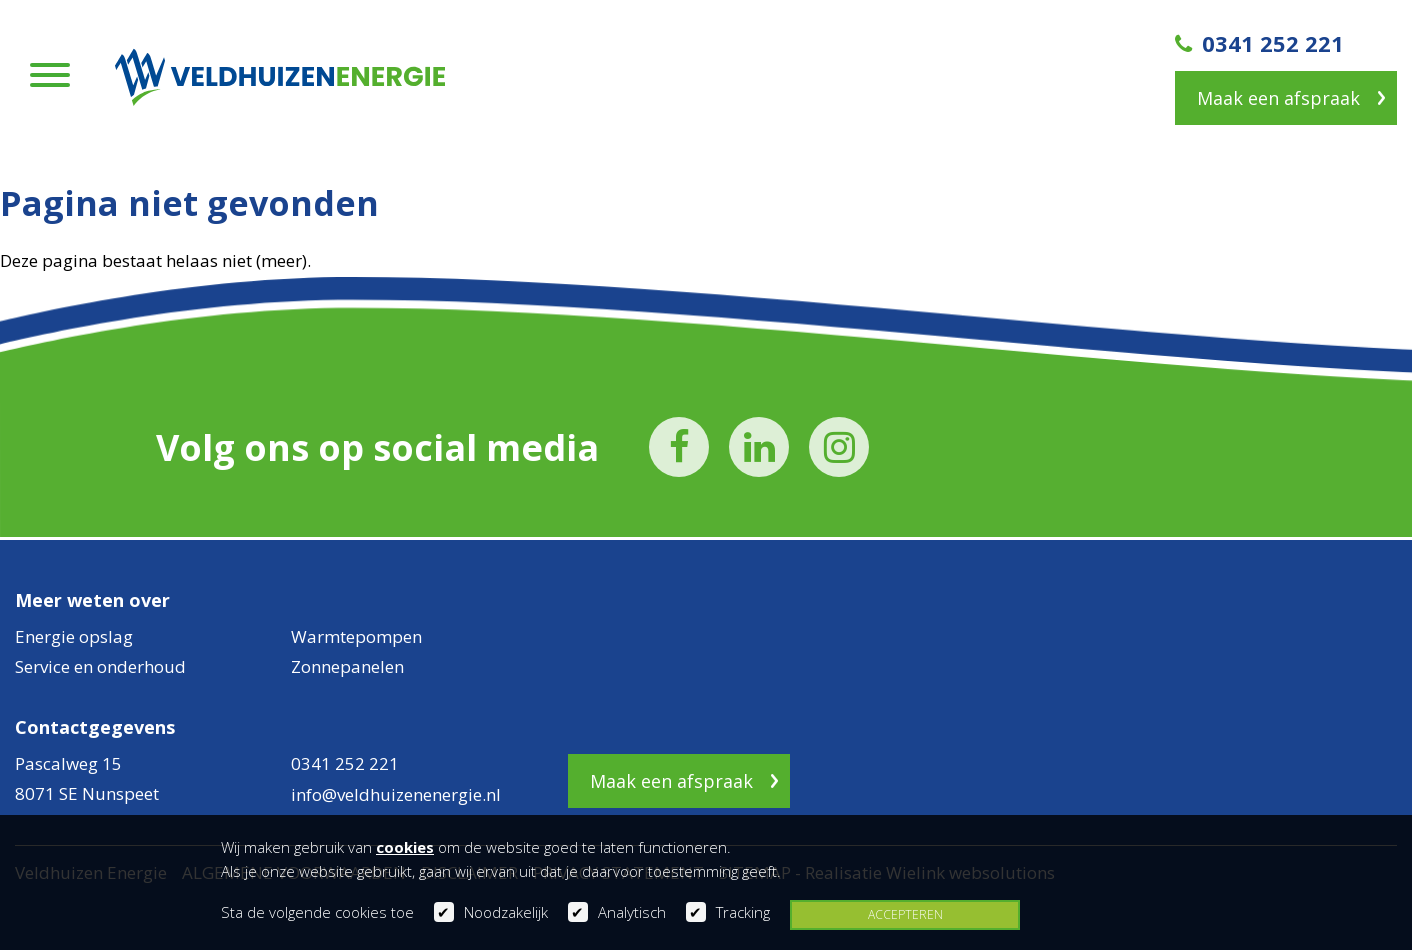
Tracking (743, 912)
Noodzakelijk (506, 912)
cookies (405, 847)
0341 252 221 (1259, 43)
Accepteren (905, 914)
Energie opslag (74, 636)
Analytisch (632, 912)
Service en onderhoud (100, 666)
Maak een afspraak (1278, 98)
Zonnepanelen (347, 666)
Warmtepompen (356, 636)
